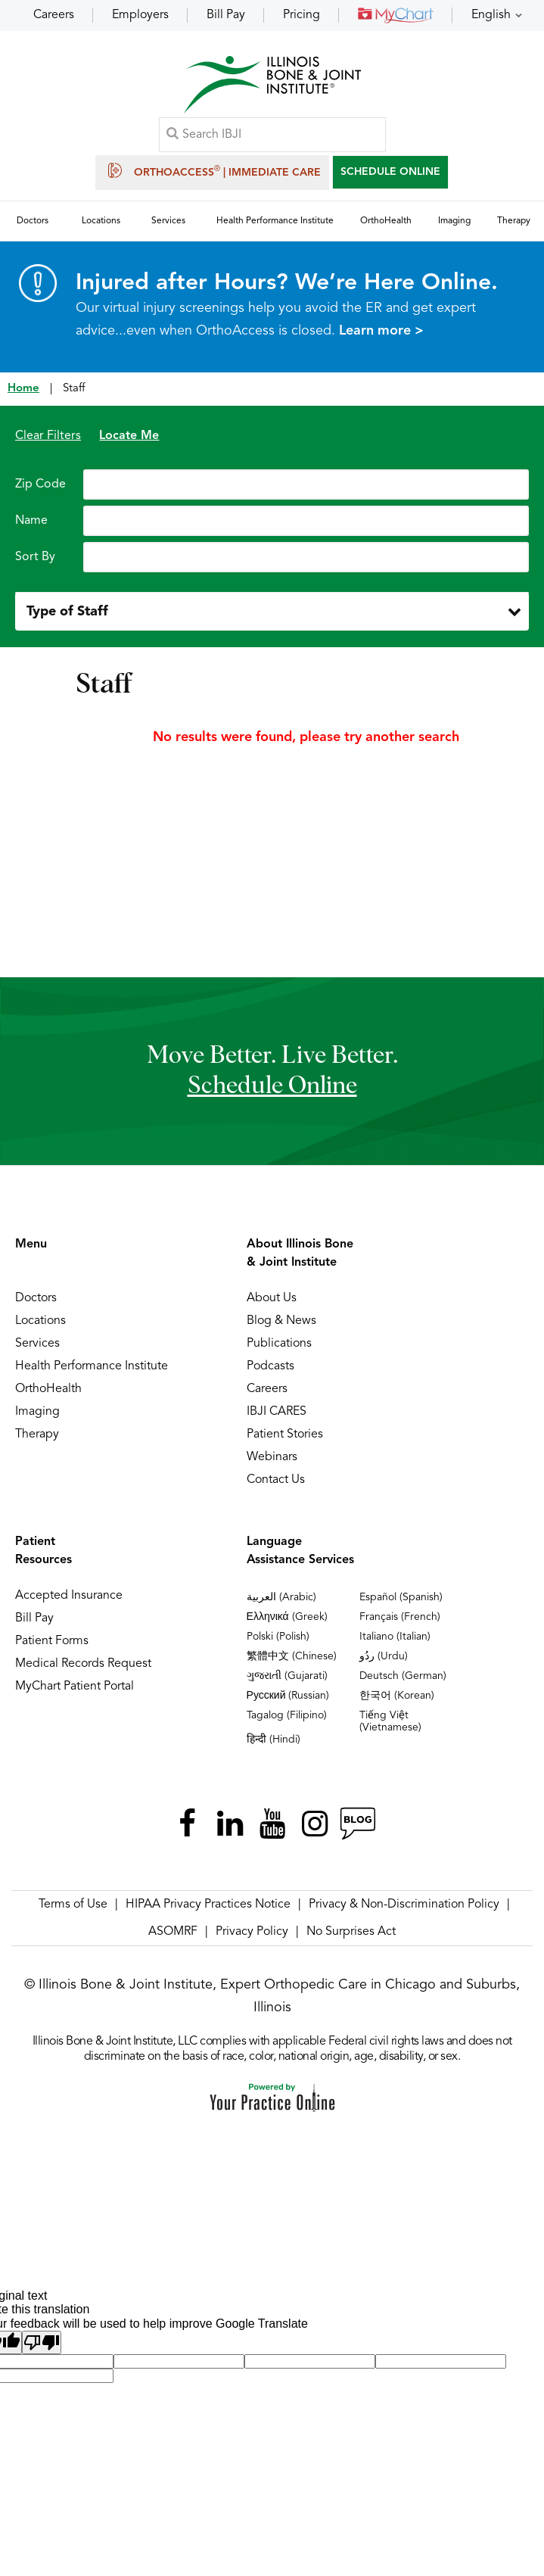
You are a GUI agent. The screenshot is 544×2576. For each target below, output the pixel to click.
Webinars (272, 1457)
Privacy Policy (252, 1932)
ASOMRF (172, 1932)
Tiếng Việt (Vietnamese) (390, 1721)
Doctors (36, 1298)
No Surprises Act (351, 1932)
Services (37, 1344)
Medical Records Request (83, 1664)
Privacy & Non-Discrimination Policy (404, 1905)
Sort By (35, 557)
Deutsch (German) (402, 1676)
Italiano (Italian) (395, 1636)
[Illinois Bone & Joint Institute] (272, 83)
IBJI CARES (276, 1412)
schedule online (272, 1086)
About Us (272, 1298)
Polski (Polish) (278, 1636)
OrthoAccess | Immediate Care (212, 170)
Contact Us (276, 1480)
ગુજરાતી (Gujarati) (287, 1676)
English (491, 15)
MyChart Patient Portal (74, 1686)
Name (31, 521)
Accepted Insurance (69, 1596)
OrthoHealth (48, 1389)
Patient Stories (285, 1434)
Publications (279, 1344)
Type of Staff (67, 611)
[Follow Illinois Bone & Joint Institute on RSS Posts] (357, 1823)
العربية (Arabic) (281, 1597)
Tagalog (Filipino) (287, 1715)
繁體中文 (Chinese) (292, 1656)
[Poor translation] (41, 2342)
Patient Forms (52, 1641)
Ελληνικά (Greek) (287, 1617)
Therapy (37, 1434)
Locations (40, 1321)
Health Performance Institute (91, 1366)
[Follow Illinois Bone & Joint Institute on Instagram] (315, 1823)
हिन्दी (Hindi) (273, 1739)
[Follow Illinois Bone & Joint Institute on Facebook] (188, 1823)
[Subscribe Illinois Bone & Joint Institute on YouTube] (272, 1823)
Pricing (301, 15)
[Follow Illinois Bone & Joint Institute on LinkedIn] (230, 1823)
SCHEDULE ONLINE (390, 172)
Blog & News (281, 1321)
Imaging (37, 1412)
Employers (140, 15)
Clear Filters (48, 436)
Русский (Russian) (288, 1695)
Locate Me (129, 436)
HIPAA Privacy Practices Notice (208, 1905)
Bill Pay (226, 15)
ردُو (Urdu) (383, 1656)
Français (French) (399, 1617)
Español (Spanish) (401, 1597)
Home (23, 388)
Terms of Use (73, 1905)
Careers (53, 15)
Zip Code (40, 484)
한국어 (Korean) (396, 1695)
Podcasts (270, 1366)
